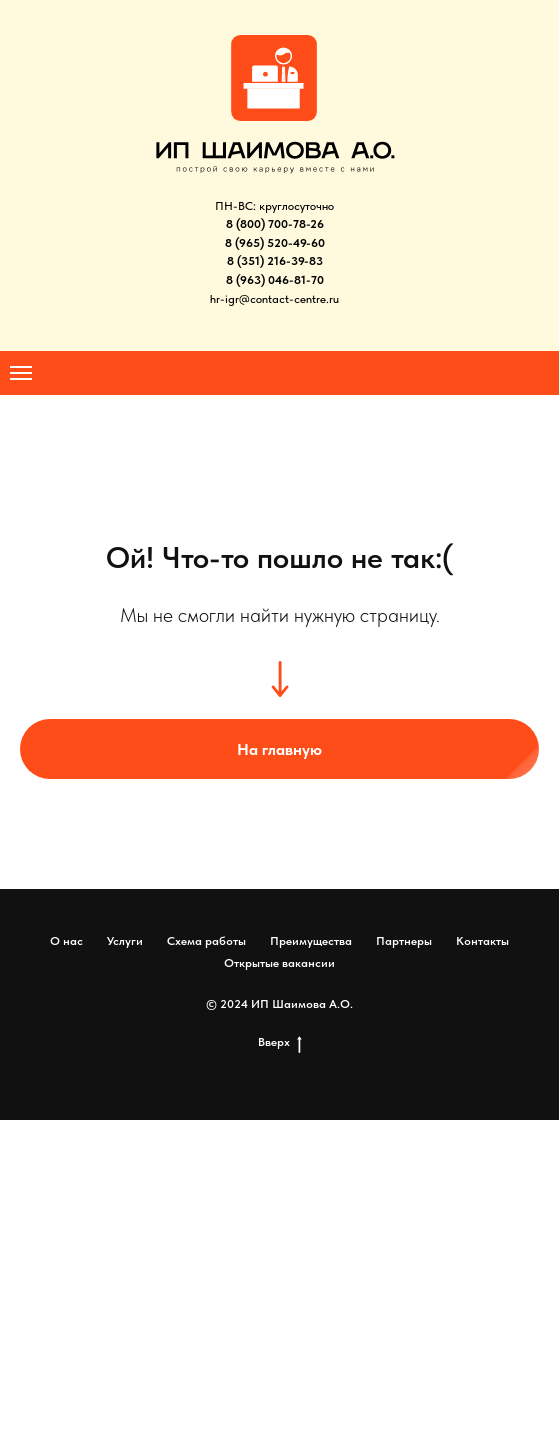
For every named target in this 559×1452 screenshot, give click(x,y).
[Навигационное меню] (21, 373)
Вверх (280, 1042)
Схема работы (206, 941)
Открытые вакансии (279, 963)
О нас (66, 941)
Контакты (482, 941)
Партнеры (404, 941)
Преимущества (311, 941)
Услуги (125, 941)
